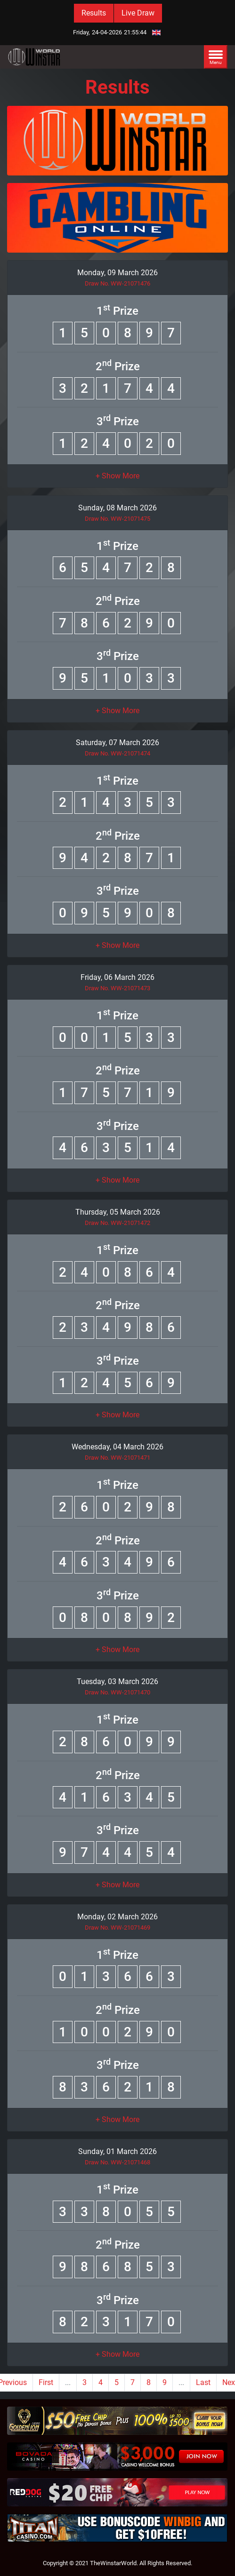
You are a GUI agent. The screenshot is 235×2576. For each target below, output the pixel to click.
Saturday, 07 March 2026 (117, 742)
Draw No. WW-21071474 (117, 753)
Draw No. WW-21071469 (117, 1927)
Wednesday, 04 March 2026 (117, 1446)
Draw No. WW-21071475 (117, 518)
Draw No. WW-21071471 (117, 1457)
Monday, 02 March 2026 (117, 1916)
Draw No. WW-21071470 (117, 1692)
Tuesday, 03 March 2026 (117, 1681)
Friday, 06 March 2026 (117, 977)
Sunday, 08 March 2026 (117, 507)
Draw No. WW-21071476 (117, 283)
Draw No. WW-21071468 (117, 2162)
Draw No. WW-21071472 (117, 1222)
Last (203, 2382)
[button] (117, 475)
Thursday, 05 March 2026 (117, 1212)
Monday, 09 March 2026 (117, 272)
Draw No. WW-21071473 (117, 988)
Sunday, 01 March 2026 (117, 2151)
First (46, 2382)
